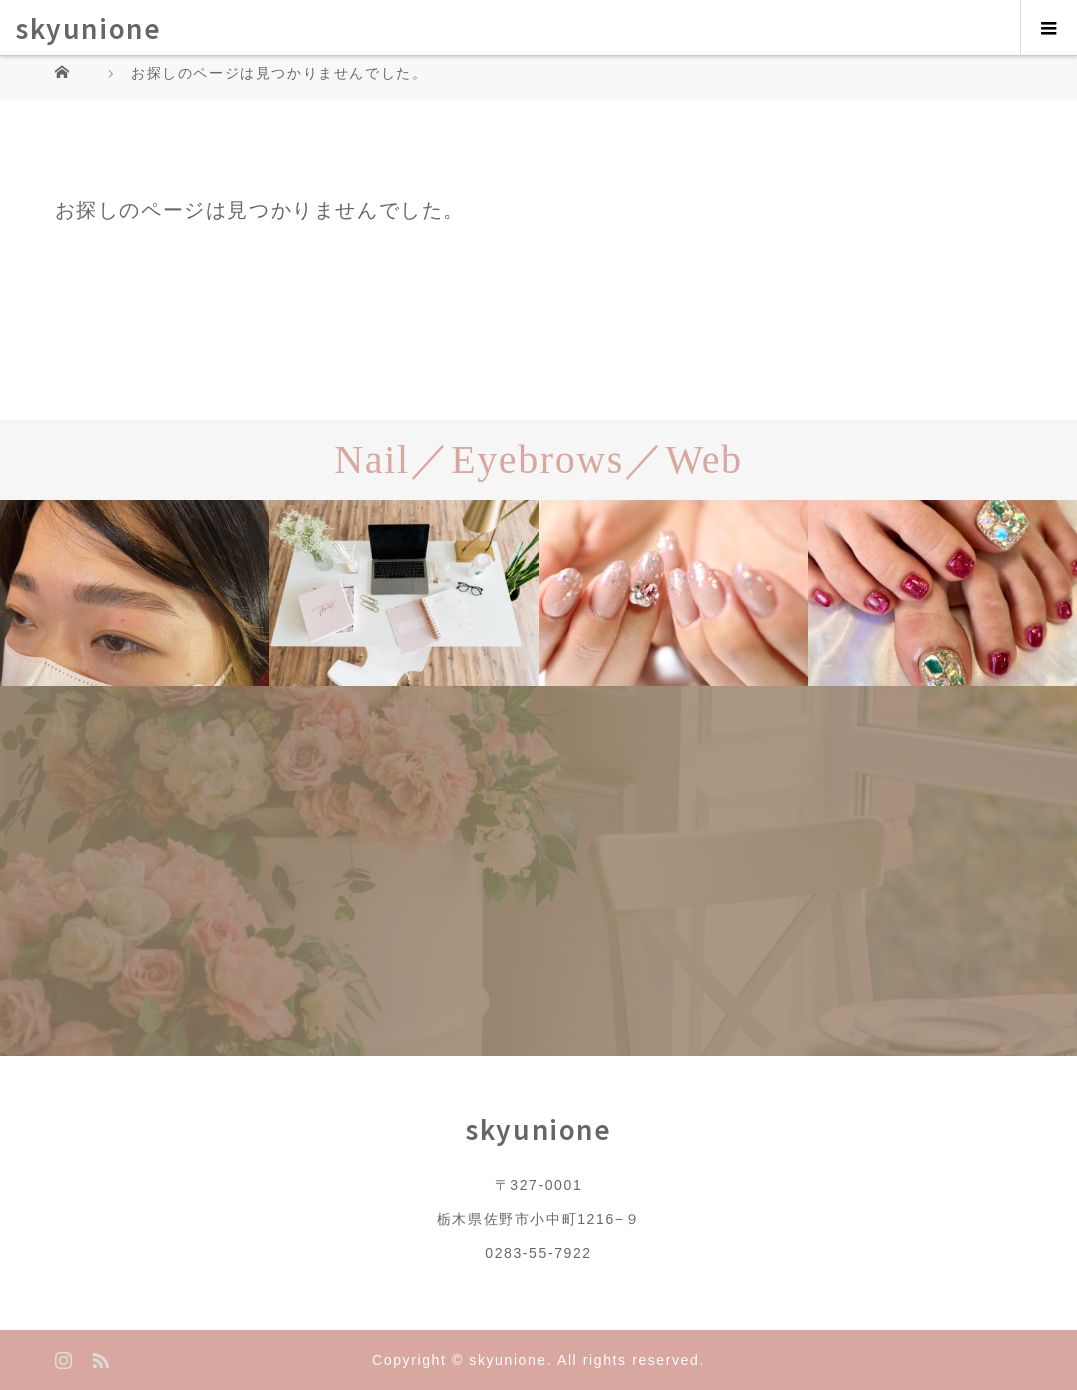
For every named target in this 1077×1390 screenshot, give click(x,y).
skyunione (88, 27)
